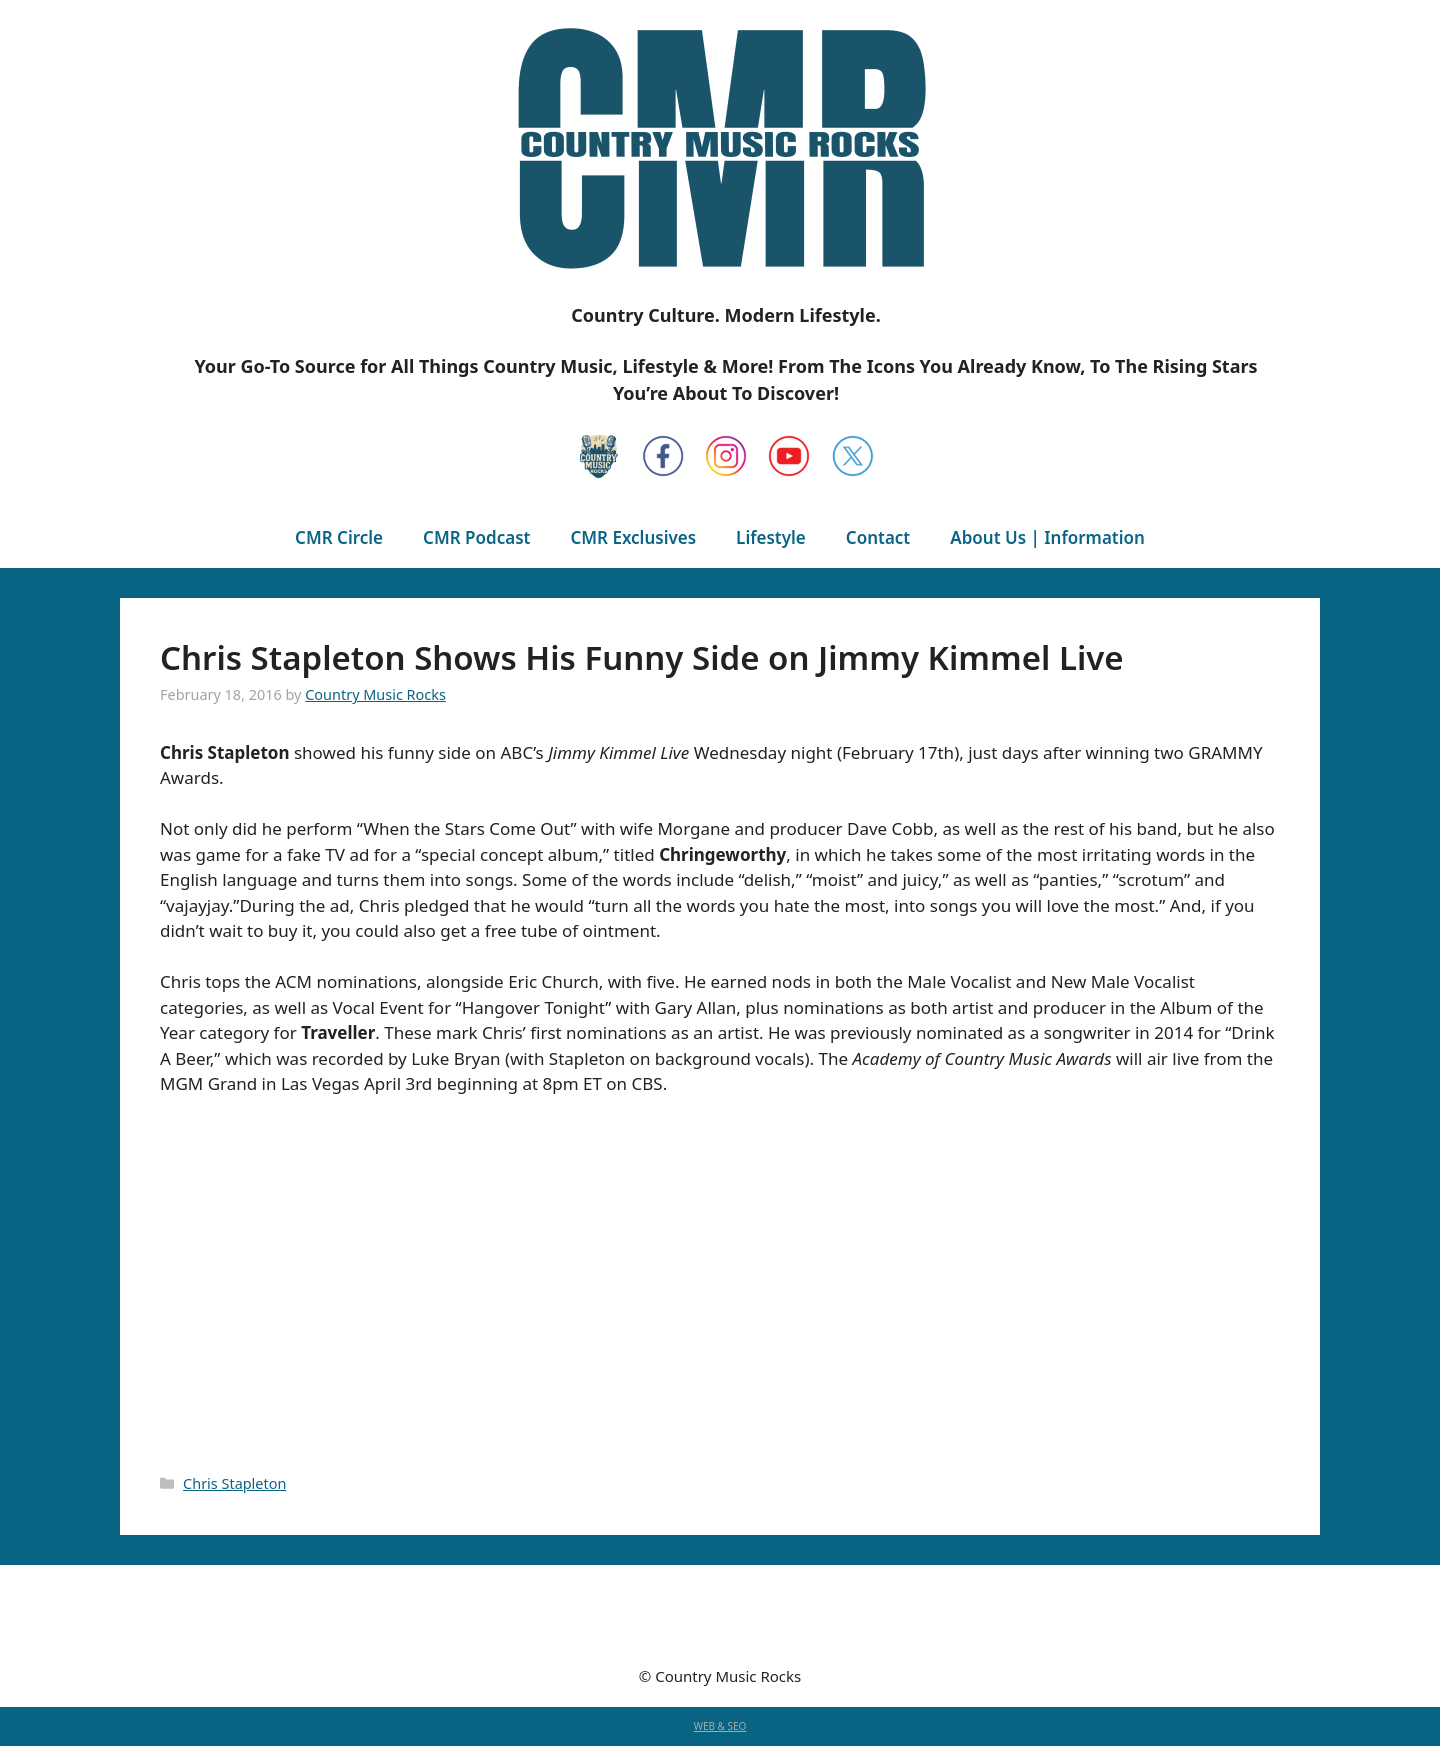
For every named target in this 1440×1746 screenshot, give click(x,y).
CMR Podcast (476, 537)
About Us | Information (1047, 537)
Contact (878, 537)
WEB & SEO (720, 1726)
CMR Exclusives (633, 537)
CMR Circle (339, 537)
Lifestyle (771, 537)
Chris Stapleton (234, 1483)
